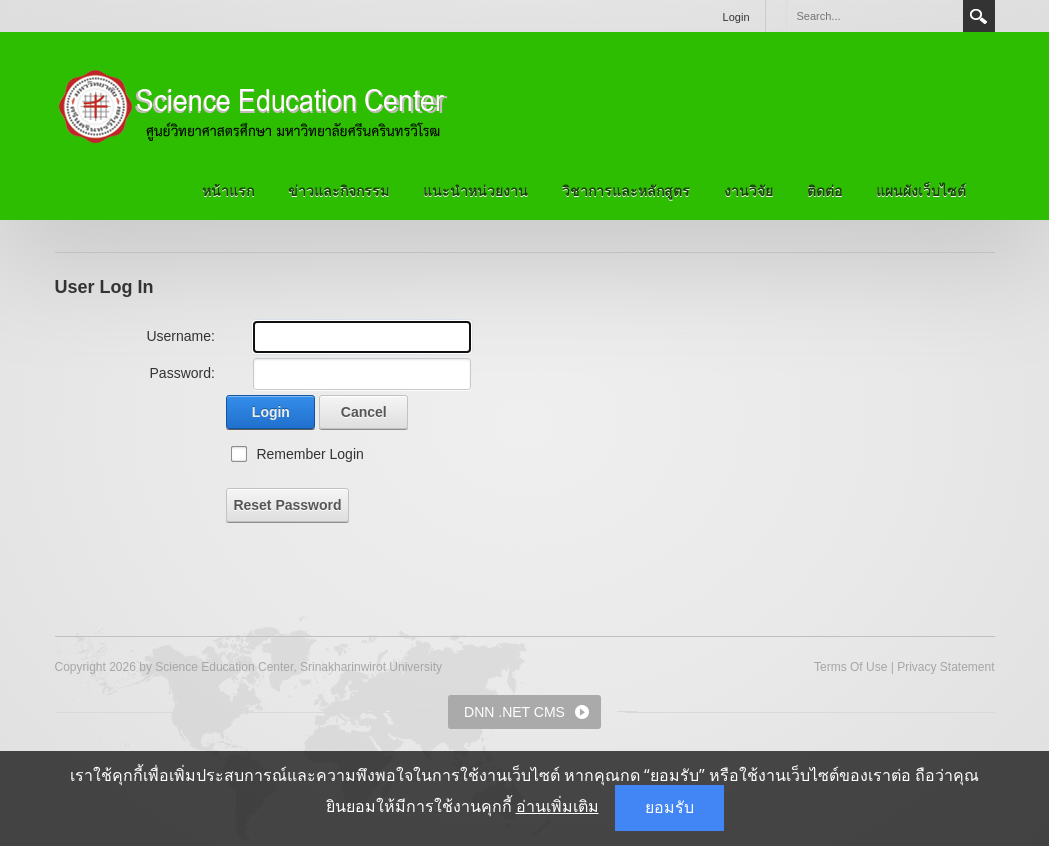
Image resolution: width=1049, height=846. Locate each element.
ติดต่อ (824, 191)
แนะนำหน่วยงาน (475, 191)
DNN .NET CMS (514, 712)
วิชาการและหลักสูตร (626, 191)
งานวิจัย (748, 191)
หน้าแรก (228, 191)
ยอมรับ (669, 807)
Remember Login (309, 454)
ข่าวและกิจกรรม (338, 191)
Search (979, 16)
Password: (182, 373)
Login (736, 17)
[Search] (874, 16)
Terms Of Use (850, 667)
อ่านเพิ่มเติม (557, 806)
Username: (180, 336)
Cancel (364, 412)
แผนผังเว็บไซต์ (921, 191)
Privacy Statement (945, 667)
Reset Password (287, 505)
